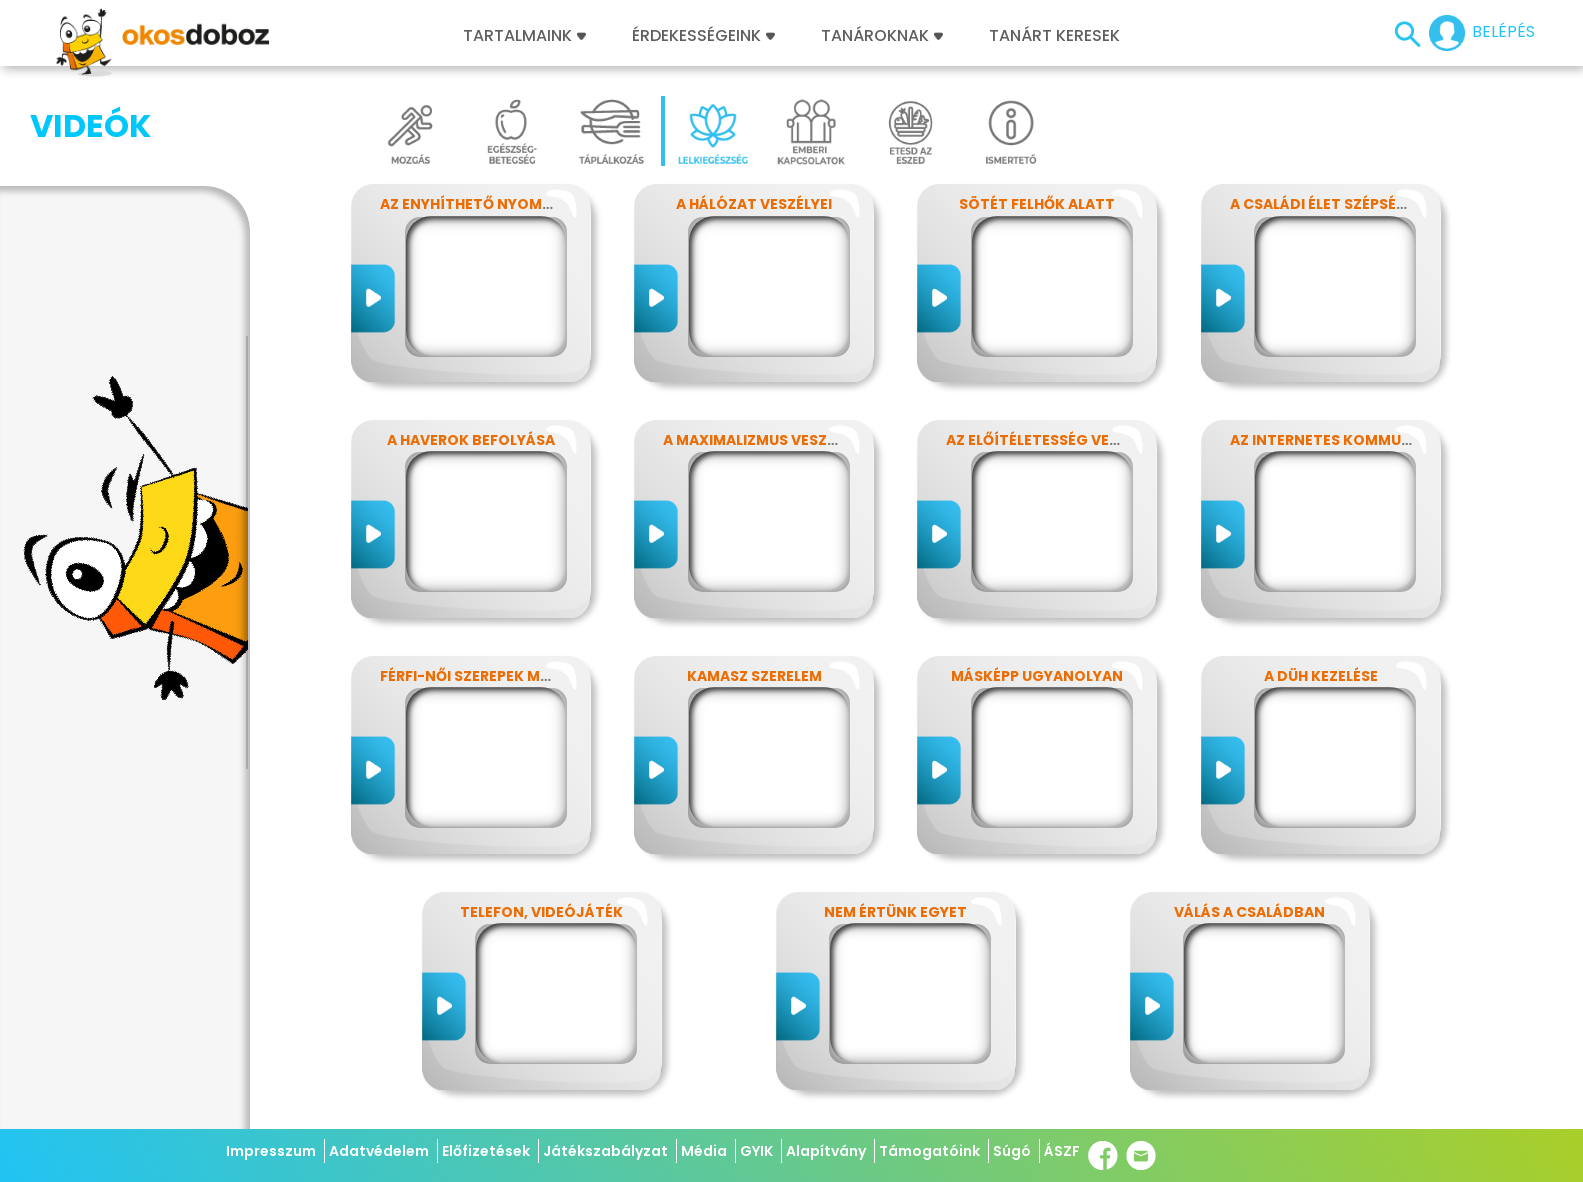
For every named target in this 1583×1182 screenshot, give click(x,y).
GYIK (756, 1151)
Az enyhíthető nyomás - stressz (509, 204)
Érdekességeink (703, 36)
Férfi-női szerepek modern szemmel (520, 676)
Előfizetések (486, 1151)
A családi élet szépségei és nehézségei (1380, 204)
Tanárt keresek (1054, 36)
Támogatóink (929, 1151)
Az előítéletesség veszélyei (1054, 440)
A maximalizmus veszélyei (763, 440)
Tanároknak (882, 36)
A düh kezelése (1321, 676)
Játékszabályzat (605, 1151)
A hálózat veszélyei (754, 204)
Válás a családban (1249, 912)
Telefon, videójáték (541, 912)
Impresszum (271, 1151)
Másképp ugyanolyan (1037, 676)
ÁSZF (1062, 1151)
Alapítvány (826, 1151)
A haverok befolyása (471, 440)
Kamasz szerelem (754, 676)
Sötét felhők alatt (1037, 204)
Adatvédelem (379, 1151)
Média (704, 1151)
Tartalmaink (524, 36)
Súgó (1012, 1151)
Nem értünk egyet (895, 912)
